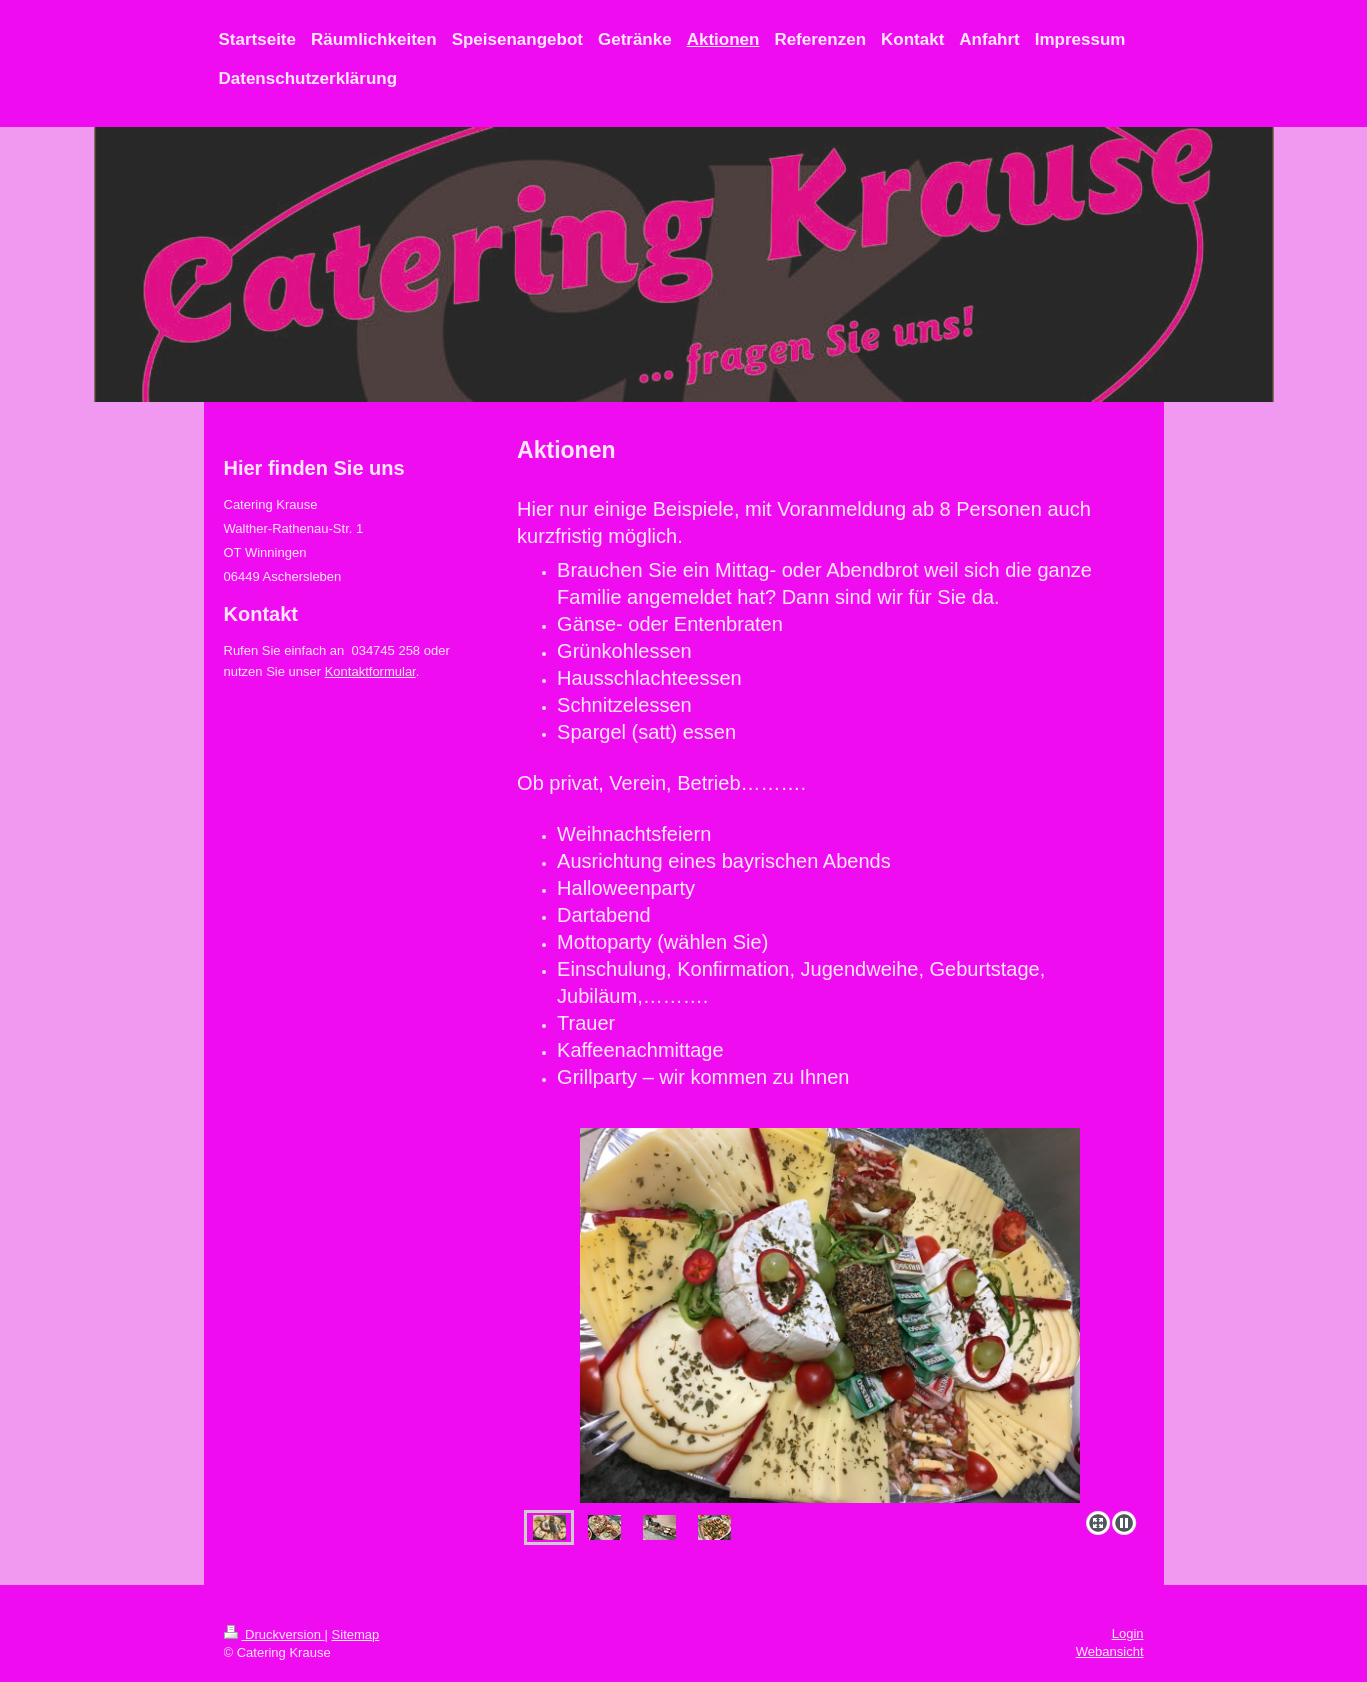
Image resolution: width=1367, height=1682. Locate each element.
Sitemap (356, 1634)
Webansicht (1110, 1651)
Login (1128, 1633)
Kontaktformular (370, 671)
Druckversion (274, 1634)
